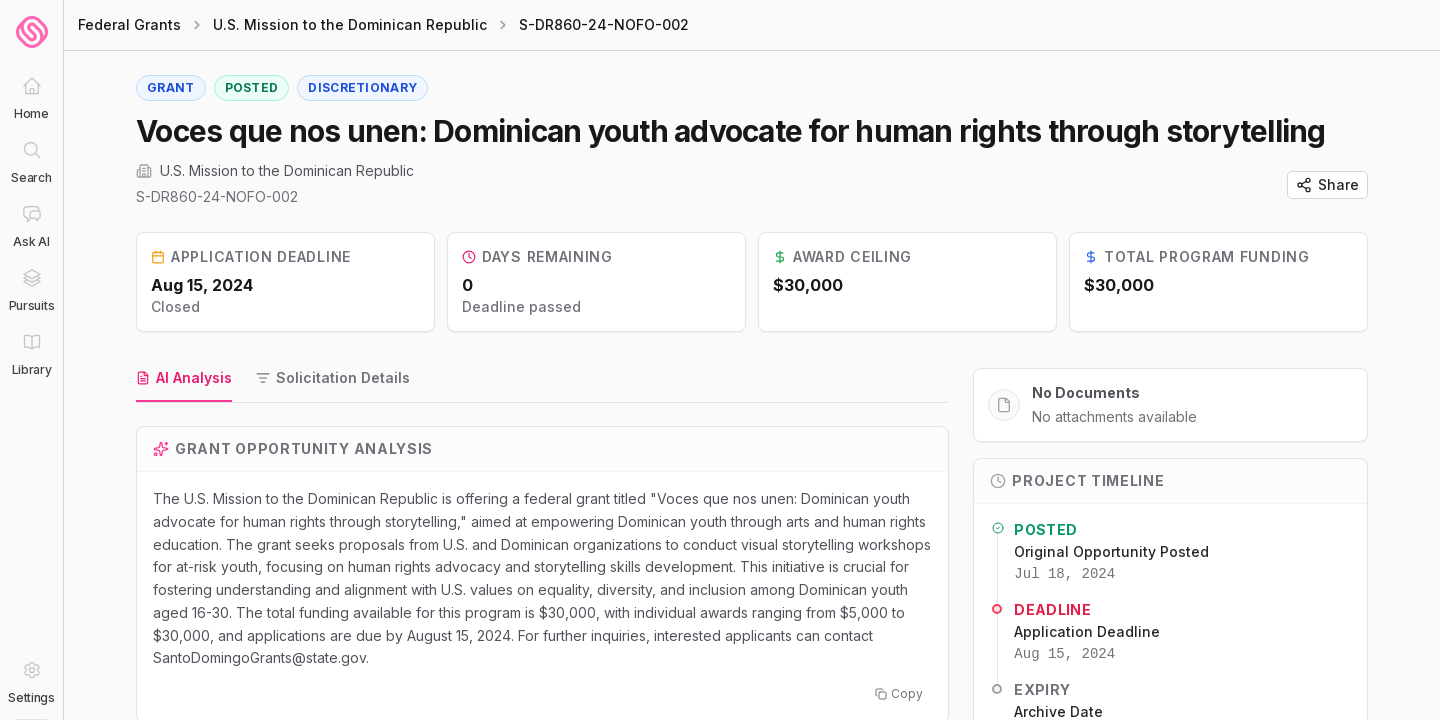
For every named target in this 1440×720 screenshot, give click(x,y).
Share (1327, 184)
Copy (899, 693)
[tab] (184, 379)
